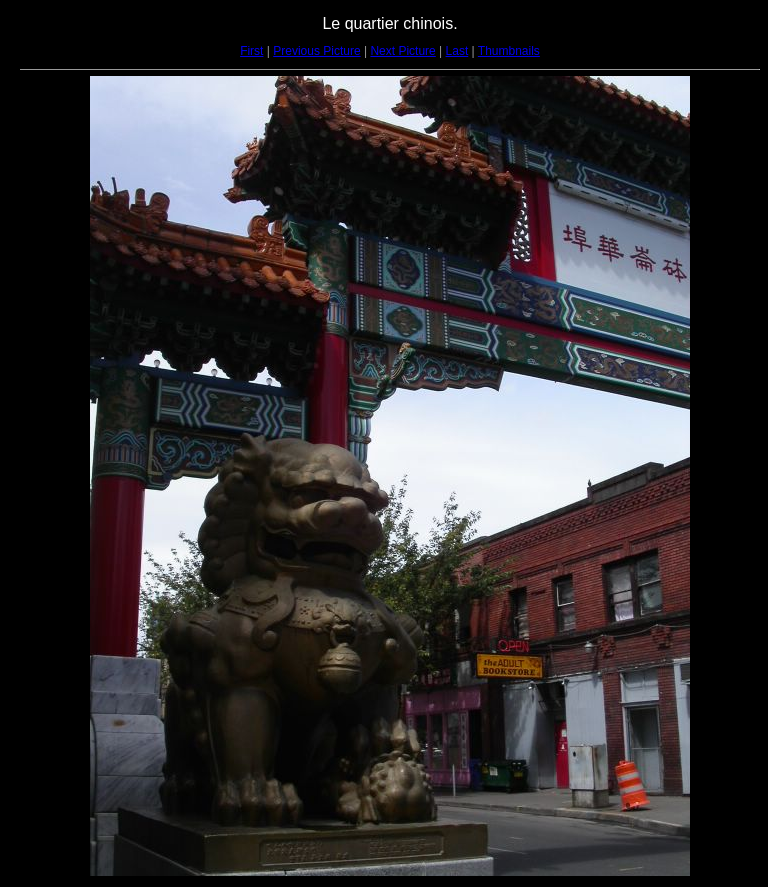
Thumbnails (509, 51)
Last (457, 51)
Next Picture (402, 51)
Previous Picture (316, 51)
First (251, 51)
